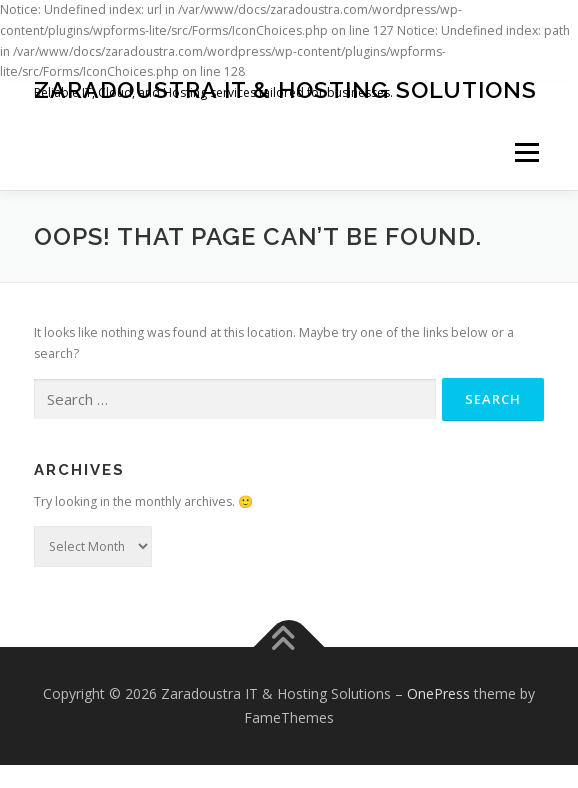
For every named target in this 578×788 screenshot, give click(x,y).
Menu (525, 152)
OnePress (438, 693)
